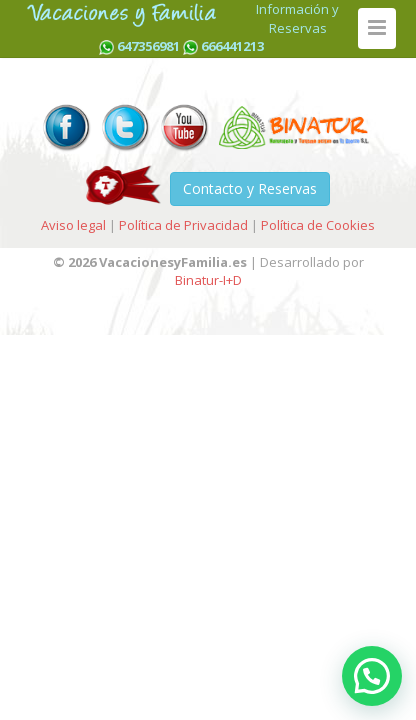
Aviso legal (73, 225)
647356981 (148, 46)
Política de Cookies (318, 225)
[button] (372, 676)
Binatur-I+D (208, 280)
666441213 (232, 46)
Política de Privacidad (183, 225)
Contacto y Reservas (250, 188)
